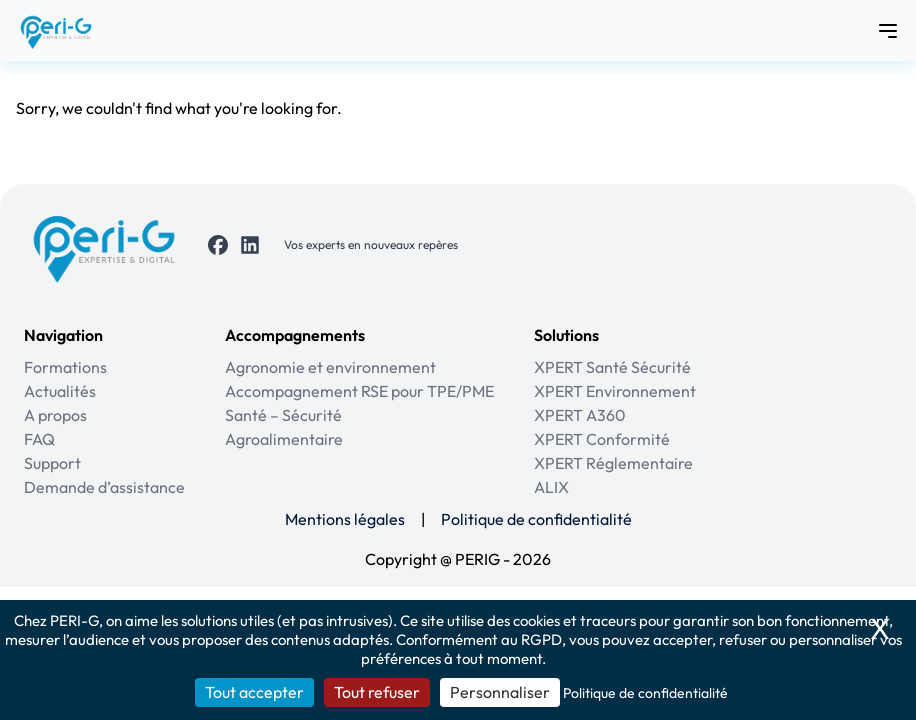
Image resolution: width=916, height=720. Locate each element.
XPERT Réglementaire (613, 463)
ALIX (551, 487)
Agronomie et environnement (330, 367)
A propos (55, 415)
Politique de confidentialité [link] (645, 693)
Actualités (60, 391)
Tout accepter (254, 692)
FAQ (39, 439)
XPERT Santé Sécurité (612, 367)
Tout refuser (377, 692)
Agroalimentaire (284, 439)
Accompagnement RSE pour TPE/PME (359, 391)
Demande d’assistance (104, 487)
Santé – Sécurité (283, 415)
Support (52, 463)
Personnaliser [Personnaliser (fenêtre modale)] (500, 692)
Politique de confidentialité (536, 519)
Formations (65, 367)
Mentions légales (345, 519)
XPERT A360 (580, 415)
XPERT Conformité (602, 439)
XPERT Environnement (615, 391)
